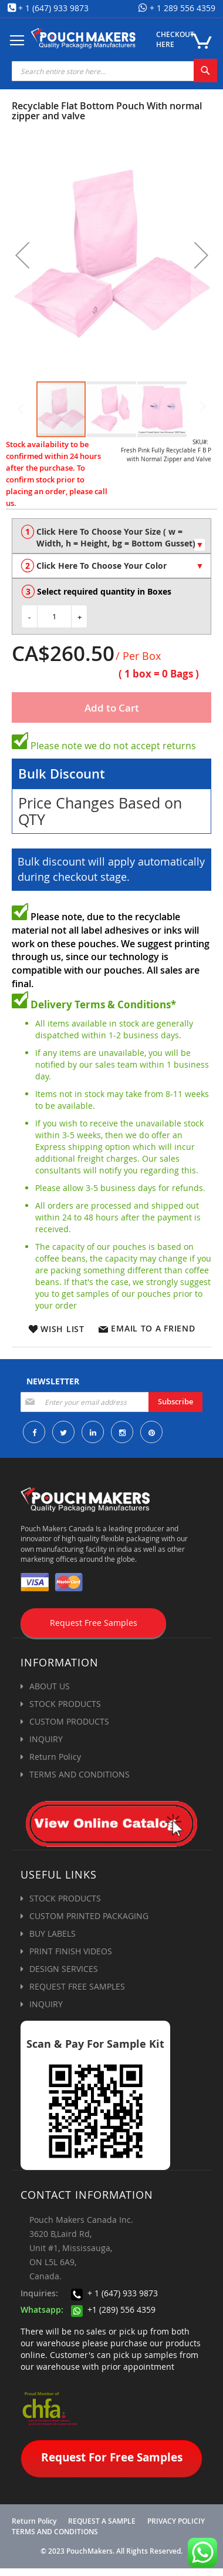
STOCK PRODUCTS (65, 1703)
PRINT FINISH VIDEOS (70, 1951)
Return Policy (55, 1756)
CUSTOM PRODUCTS (69, 1721)
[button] (22, 255)
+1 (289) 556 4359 (113, 2309)
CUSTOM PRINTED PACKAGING (88, 1915)
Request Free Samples (93, 1622)
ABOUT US (49, 1686)
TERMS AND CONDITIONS (79, 1774)
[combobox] (114, 71)
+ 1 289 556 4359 (181, 8)
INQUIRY (46, 1739)
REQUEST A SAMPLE (102, 2521)
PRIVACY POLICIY (176, 2521)
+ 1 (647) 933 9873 (53, 8)
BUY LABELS (52, 1933)
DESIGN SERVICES (63, 1968)
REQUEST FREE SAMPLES (77, 1986)
